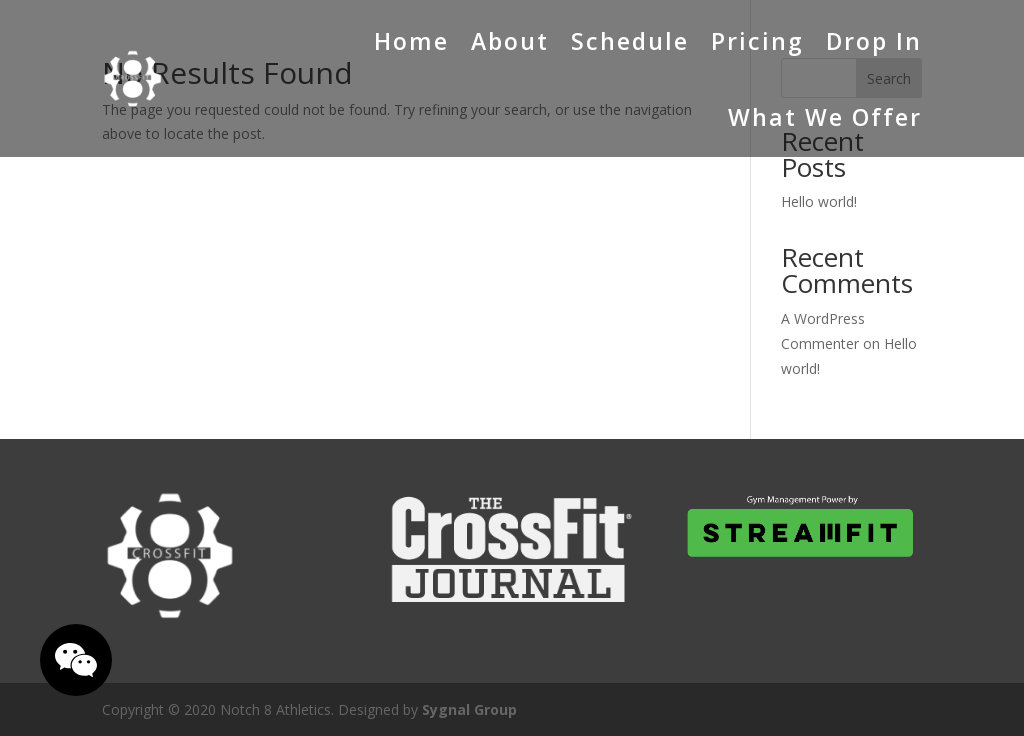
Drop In (874, 41)
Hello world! (819, 201)
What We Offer (825, 117)
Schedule (630, 41)
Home (411, 41)
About (510, 41)
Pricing (757, 41)
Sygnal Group (469, 709)
